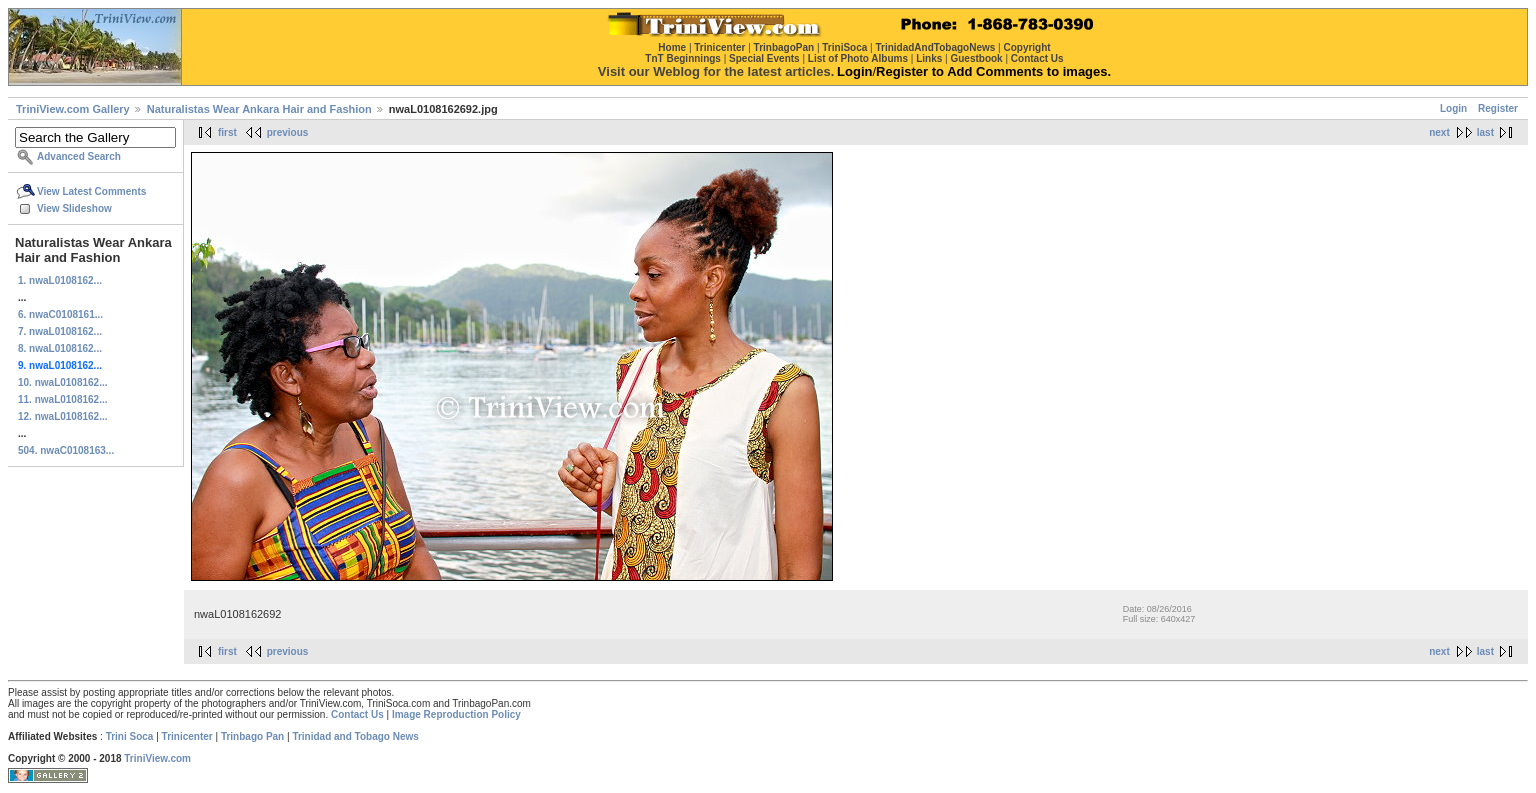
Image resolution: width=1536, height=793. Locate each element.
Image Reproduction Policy (456, 714)
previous (288, 132)
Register (1498, 108)
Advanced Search (79, 156)
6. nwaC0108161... (60, 314)
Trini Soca (130, 736)
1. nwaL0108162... (60, 280)
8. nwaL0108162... (60, 348)
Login (1453, 108)
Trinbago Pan (252, 736)
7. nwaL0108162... (60, 331)
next (1439, 132)
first (227, 132)
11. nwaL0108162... (63, 399)
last (1485, 132)
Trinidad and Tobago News (355, 736)
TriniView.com (157, 758)
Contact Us (357, 714)
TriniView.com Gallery (73, 109)
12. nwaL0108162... (63, 416)
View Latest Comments (91, 191)
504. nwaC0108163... (66, 450)
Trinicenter (187, 736)
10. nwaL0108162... (63, 382)
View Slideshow (74, 208)
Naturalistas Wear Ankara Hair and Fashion (259, 109)
